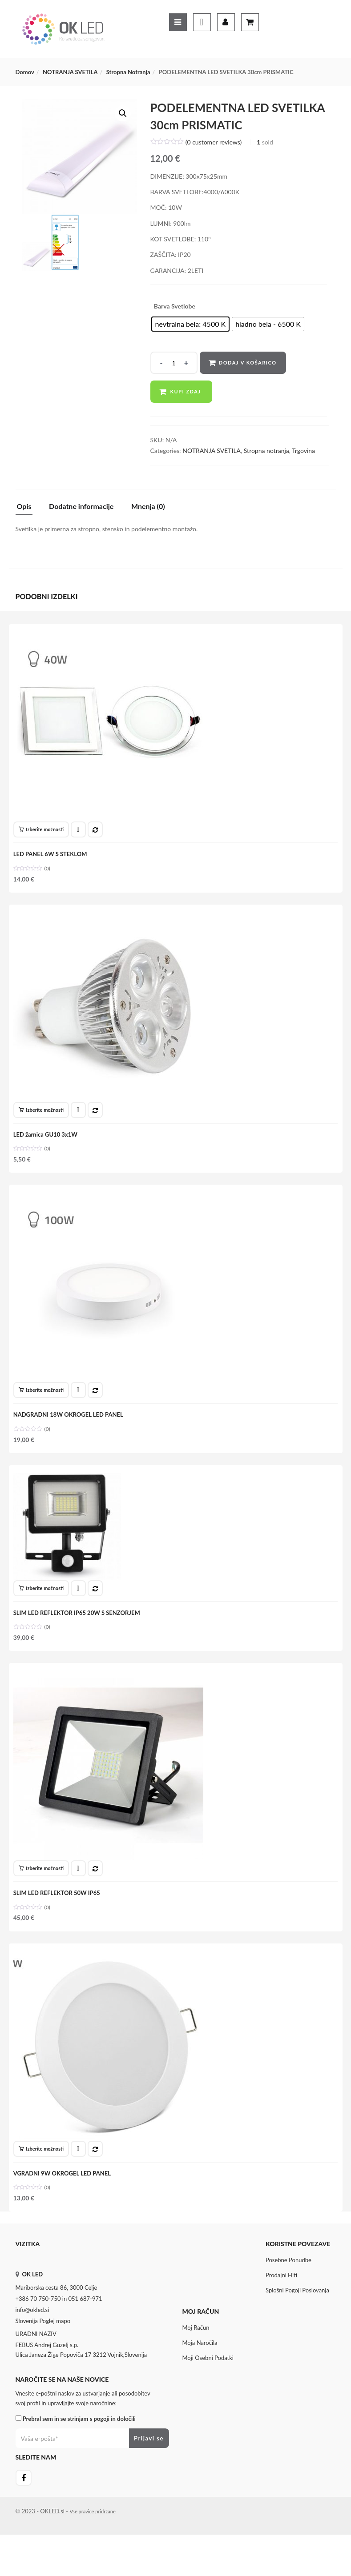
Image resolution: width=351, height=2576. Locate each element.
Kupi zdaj (185, 391)
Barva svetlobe (174, 306)
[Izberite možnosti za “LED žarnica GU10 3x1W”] (43, 1118)
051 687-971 (85, 2329)
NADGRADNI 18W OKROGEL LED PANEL (70, 1427)
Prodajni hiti (281, 2306)
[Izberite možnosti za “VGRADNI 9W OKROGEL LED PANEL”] (43, 2177)
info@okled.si (32, 2340)
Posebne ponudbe (288, 2291)
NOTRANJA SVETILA (70, 72)
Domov (25, 72)
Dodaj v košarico (249, 362)
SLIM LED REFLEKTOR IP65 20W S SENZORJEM (78, 1630)
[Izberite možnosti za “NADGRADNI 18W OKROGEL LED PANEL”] (43, 1403)
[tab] (28, 509)
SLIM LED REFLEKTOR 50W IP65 (58, 1915)
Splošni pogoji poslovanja (297, 2321)
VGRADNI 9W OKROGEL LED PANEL (64, 2201)
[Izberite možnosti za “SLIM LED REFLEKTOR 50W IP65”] (43, 1891)
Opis (24, 506)
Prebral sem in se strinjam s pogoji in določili (79, 2449)
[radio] (190, 324)
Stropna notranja (128, 72)
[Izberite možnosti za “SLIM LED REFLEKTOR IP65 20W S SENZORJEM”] (43, 1606)
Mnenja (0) (148, 506)
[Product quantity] (174, 363)
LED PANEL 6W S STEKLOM (52, 856)
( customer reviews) (214, 142)
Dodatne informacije (81, 506)
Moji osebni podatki (208, 2388)
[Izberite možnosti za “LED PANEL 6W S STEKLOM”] (43, 832)
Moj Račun (196, 2358)
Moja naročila (200, 2373)
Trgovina (303, 450)
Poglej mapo (54, 2352)
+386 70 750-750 (38, 2329)
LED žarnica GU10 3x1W (47, 1142)
